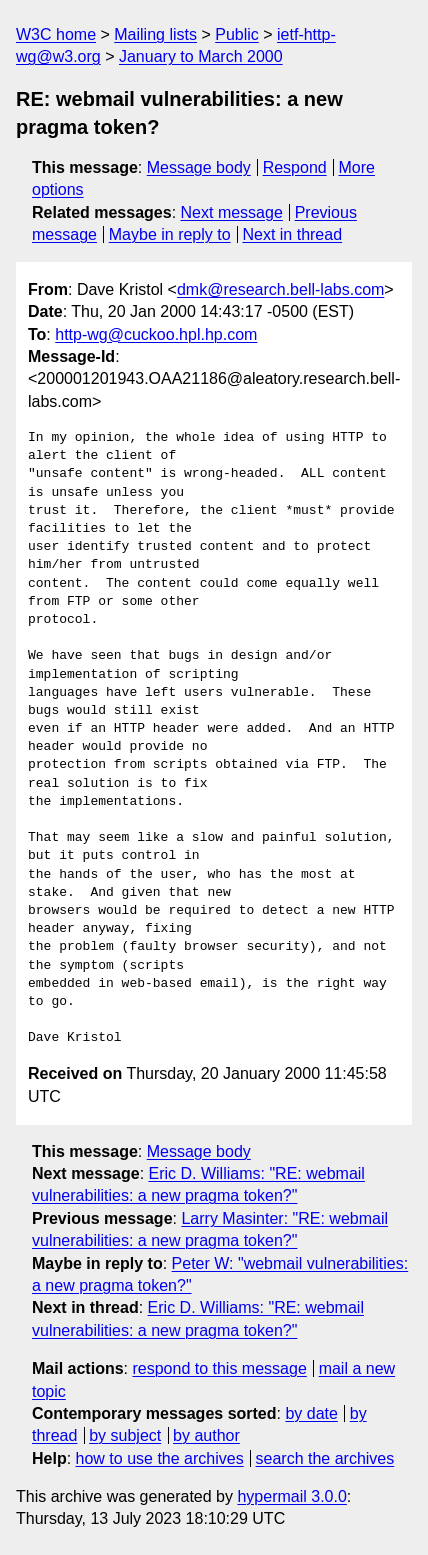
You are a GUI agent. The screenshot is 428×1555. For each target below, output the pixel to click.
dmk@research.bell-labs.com (280, 289)
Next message (232, 212)
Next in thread (292, 234)
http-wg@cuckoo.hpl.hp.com (156, 334)
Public (237, 34)
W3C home (56, 34)
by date (311, 1413)
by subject (125, 1435)
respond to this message (219, 1368)
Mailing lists (155, 34)
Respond (295, 167)
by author (206, 1435)
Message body (199, 167)
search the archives (325, 1458)
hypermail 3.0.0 (291, 1496)
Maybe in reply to (170, 234)
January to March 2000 (201, 56)
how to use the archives (160, 1458)
